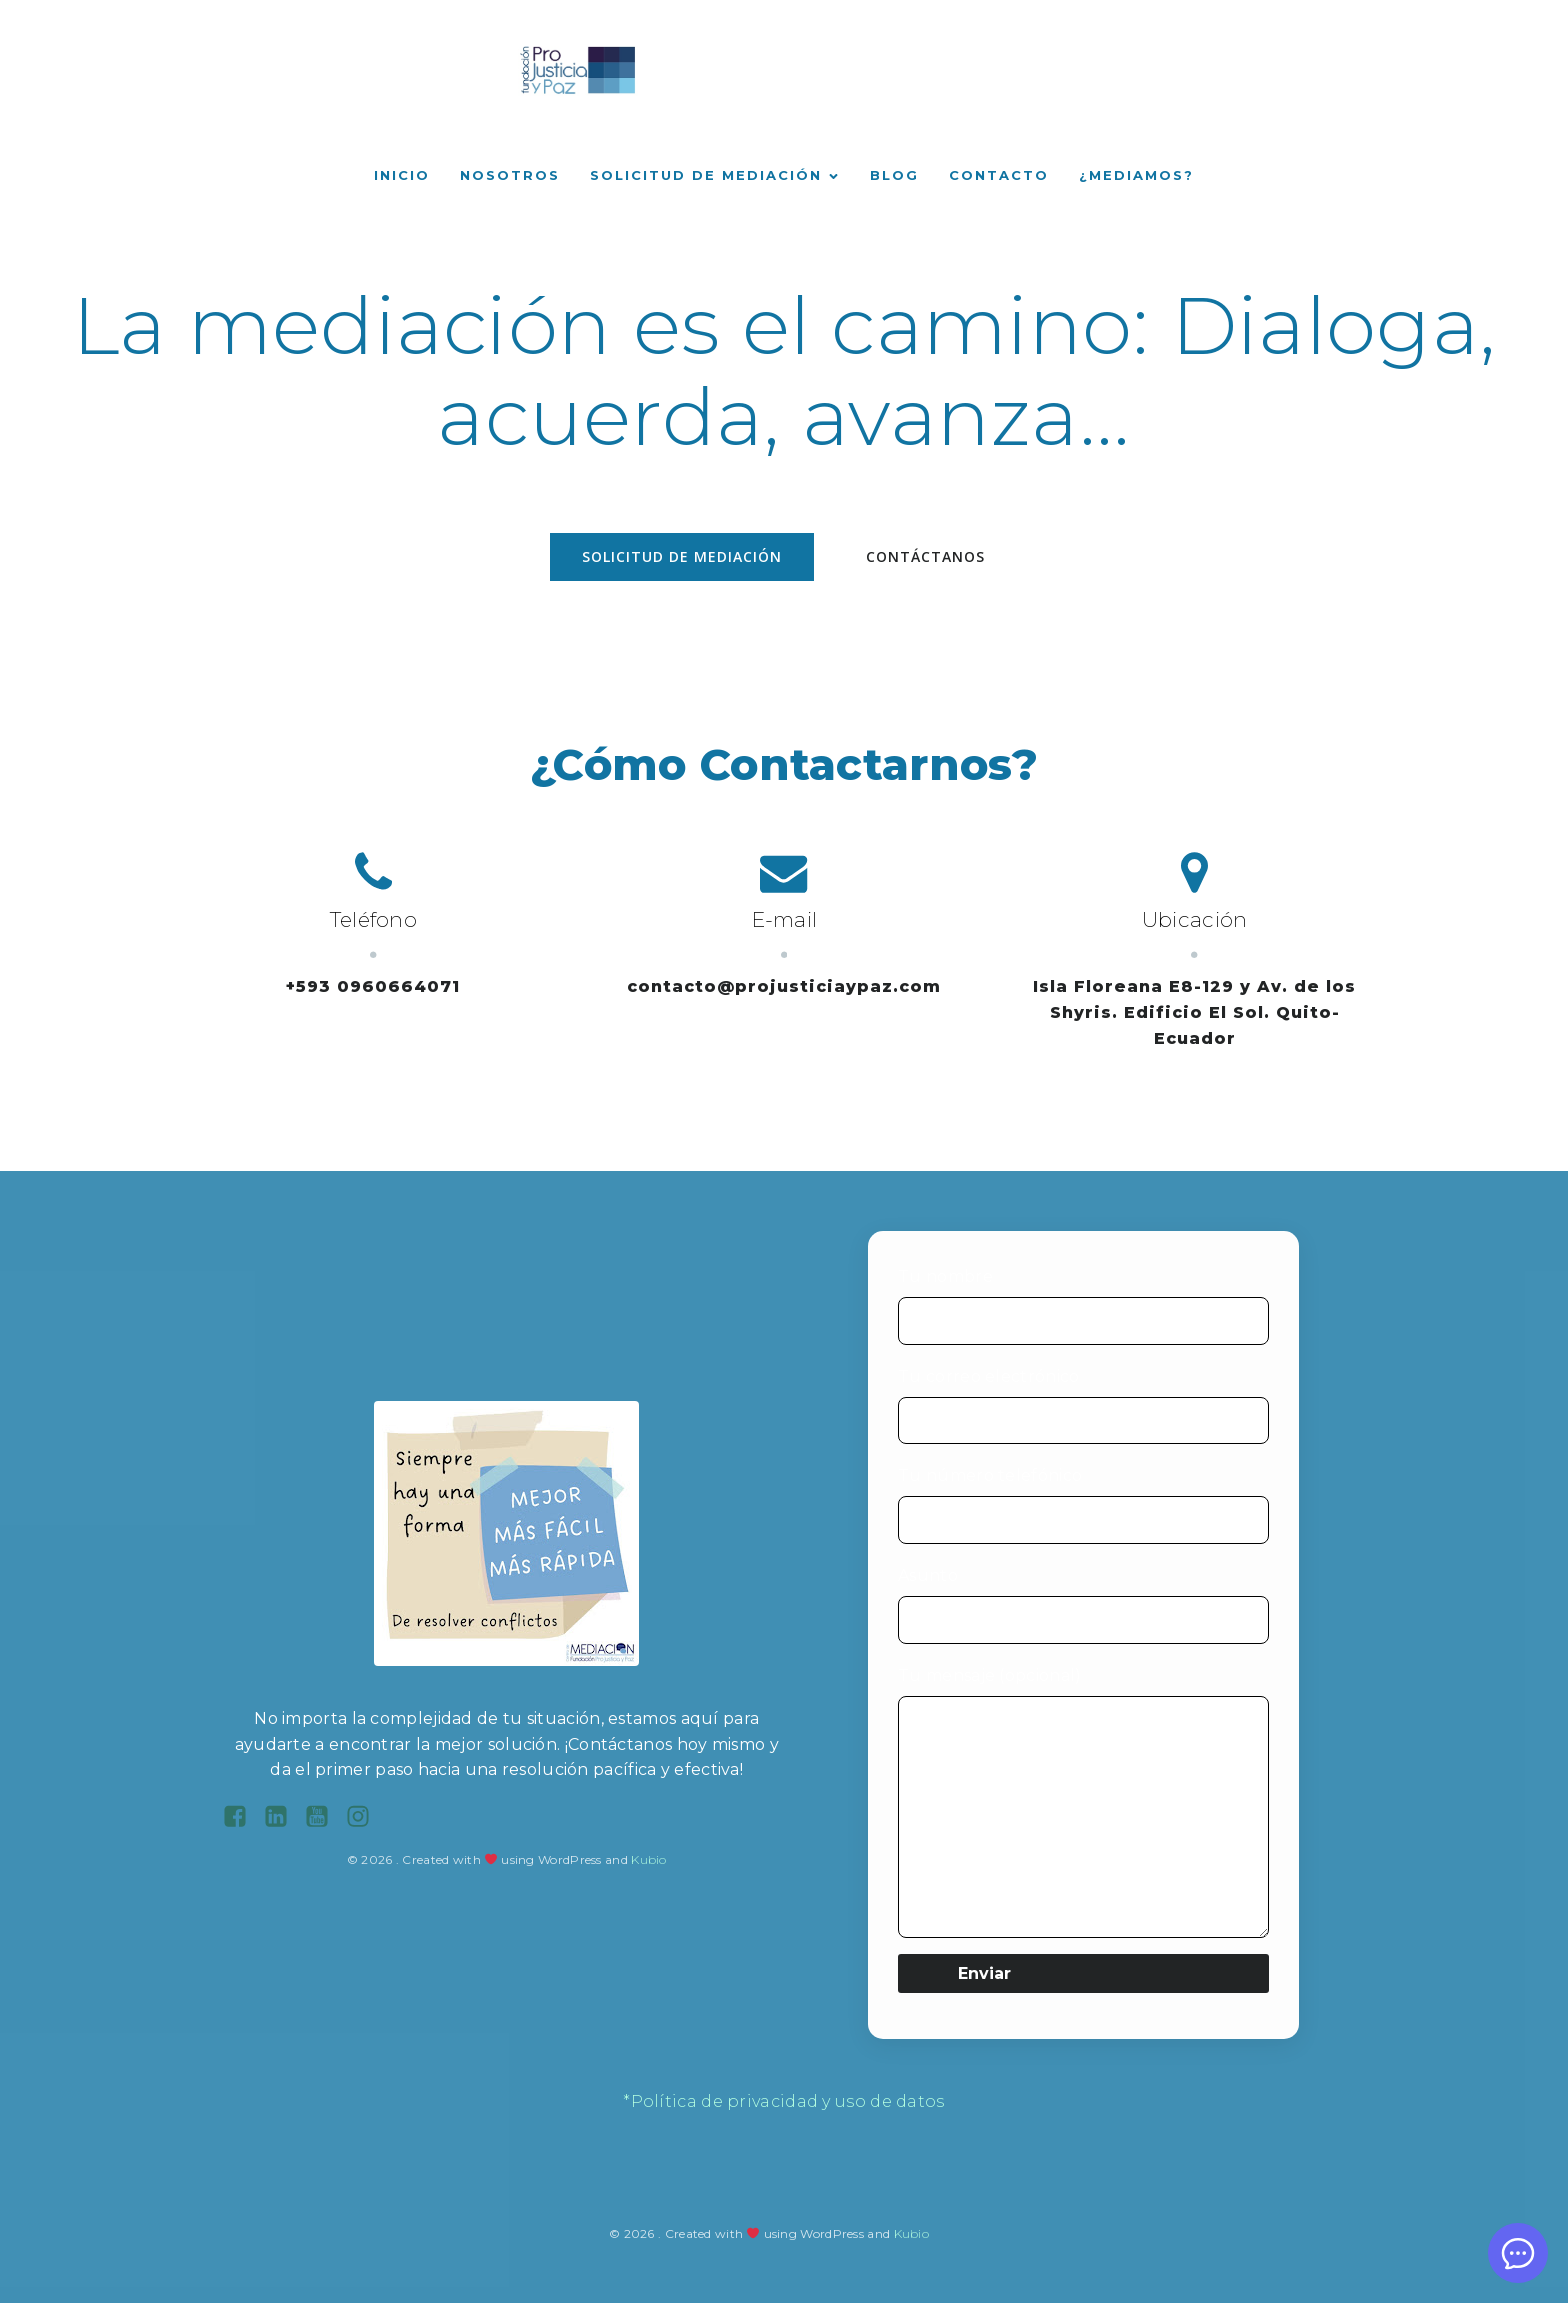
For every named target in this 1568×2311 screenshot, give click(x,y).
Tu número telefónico (1083, 1513)
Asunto (1083, 1613)
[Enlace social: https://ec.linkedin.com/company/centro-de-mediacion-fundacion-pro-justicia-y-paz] (283, 1825)
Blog (894, 179)
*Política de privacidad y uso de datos (783, 2109)
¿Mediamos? (1136, 179)
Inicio (402, 179)
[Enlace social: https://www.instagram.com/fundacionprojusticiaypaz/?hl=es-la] (365, 1825)
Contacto (999, 179)
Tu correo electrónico (1083, 1414)
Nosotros (510, 179)
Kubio (649, 1867)
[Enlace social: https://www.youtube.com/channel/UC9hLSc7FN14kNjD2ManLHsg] (324, 1825)
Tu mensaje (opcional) (1083, 1810)
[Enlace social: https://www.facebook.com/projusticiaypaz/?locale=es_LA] (242, 1825)
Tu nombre (1083, 1314)
